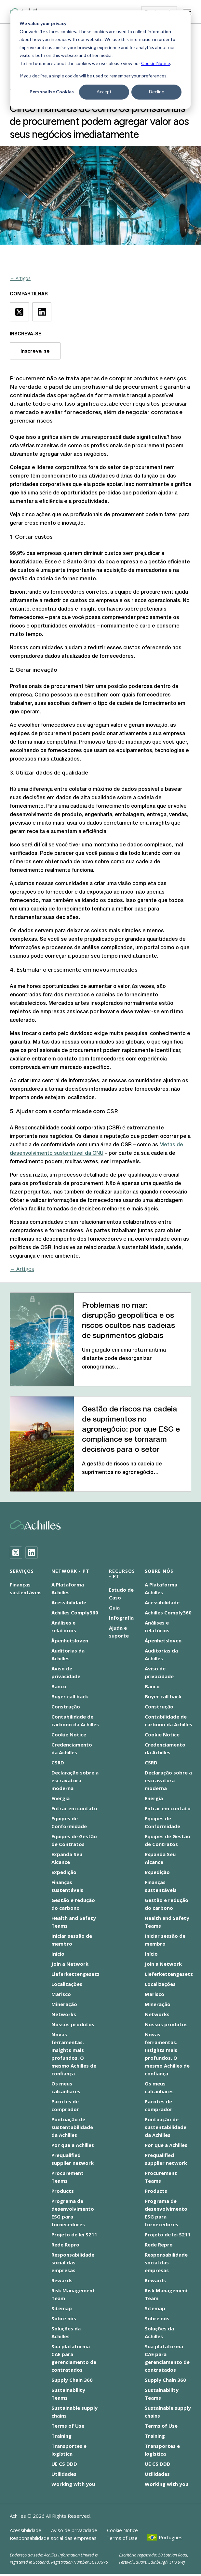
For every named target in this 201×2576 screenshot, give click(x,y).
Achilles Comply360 (74, 1612)
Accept (104, 91)
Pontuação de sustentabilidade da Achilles (72, 2127)
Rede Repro (65, 2244)
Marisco (61, 1994)
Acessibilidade (68, 1602)
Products (62, 2191)
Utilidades (63, 2474)
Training (61, 2436)
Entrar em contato (74, 1808)
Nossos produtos (72, 2024)
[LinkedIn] (31, 1552)
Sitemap (61, 2308)
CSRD (57, 1762)
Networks (63, 2014)
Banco (58, 1686)
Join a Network (69, 1964)
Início (57, 1953)
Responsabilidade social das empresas (72, 2262)
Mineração (64, 2004)
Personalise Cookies (52, 91)
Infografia (121, 1617)
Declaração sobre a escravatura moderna (75, 1780)
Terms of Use (67, 2425)
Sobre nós (63, 2318)
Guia (114, 1607)
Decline (156, 91)
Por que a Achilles (72, 2145)
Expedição (63, 1872)
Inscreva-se (35, 351)
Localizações (66, 1984)
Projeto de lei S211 (74, 2234)
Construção (65, 1706)
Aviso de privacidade (74, 2530)
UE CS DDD (64, 2464)
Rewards (62, 2280)
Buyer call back (69, 1696)
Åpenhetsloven (69, 1640)
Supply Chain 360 (72, 2380)
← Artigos (20, 278)
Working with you (73, 2484)
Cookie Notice (155, 63)
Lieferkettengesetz (75, 1974)
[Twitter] (16, 1552)
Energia (60, 1798)
